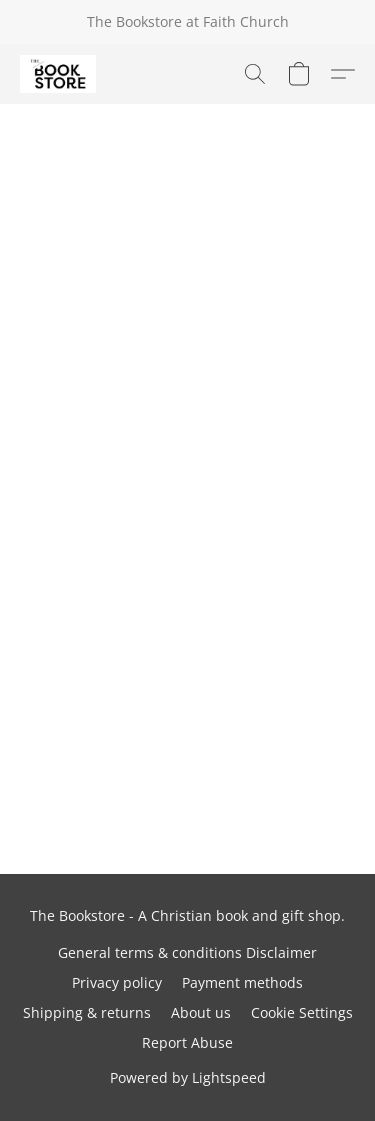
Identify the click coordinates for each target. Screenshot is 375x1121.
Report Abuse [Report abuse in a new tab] (187, 1042)
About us (201, 1012)
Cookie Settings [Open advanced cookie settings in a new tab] (302, 1012)
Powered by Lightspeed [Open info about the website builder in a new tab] (188, 1077)
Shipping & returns (87, 1012)
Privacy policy (117, 982)
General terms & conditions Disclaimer (187, 952)
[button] (60, 74)
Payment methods (242, 982)
